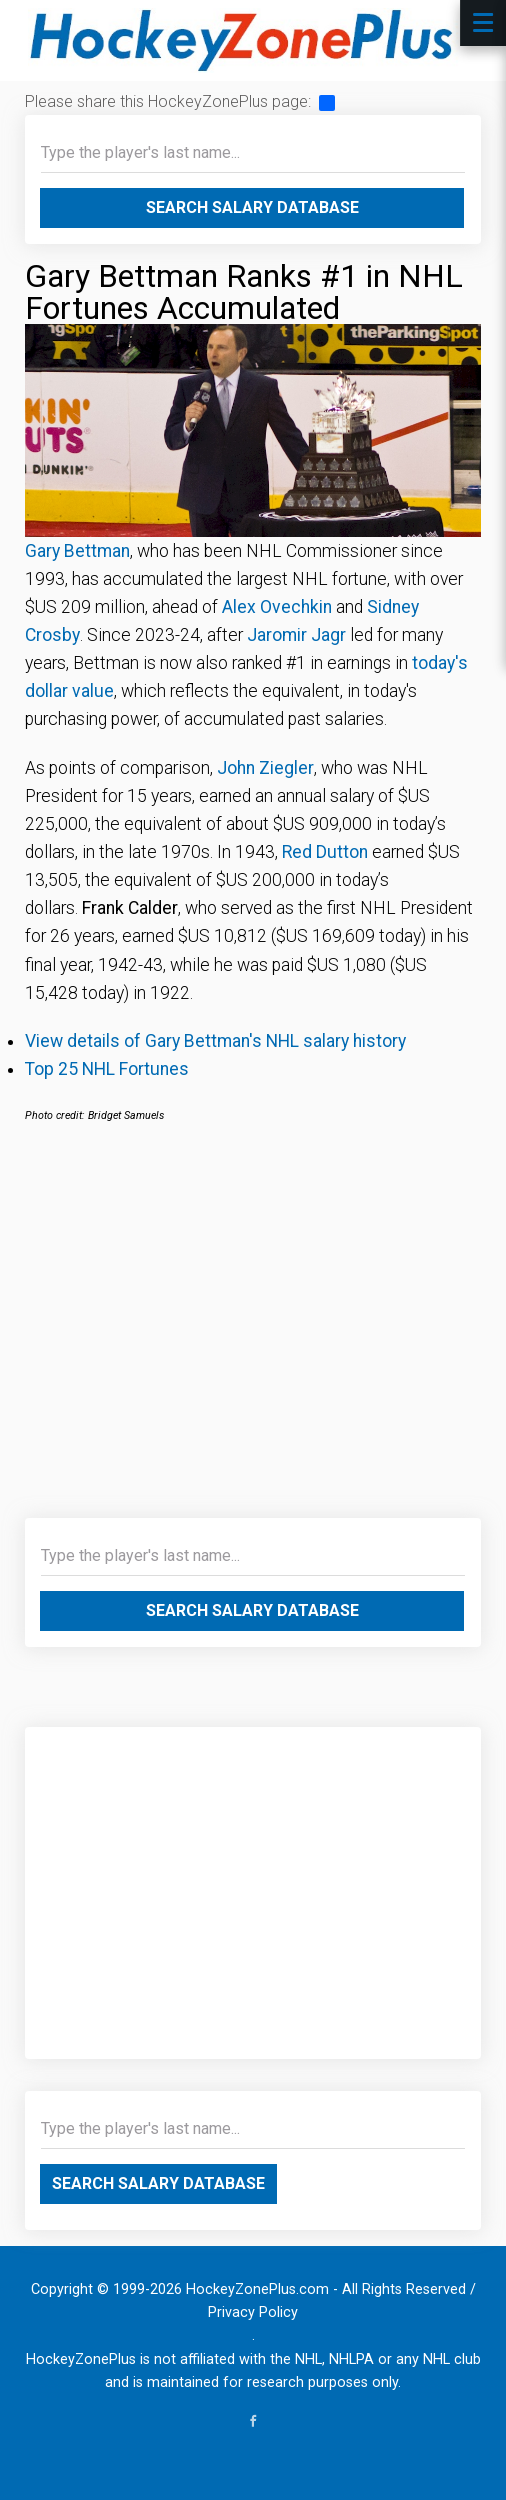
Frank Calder (130, 908)
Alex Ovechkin (277, 607)
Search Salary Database (252, 207)
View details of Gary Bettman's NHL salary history (215, 1041)
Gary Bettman (77, 551)
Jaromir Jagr (296, 635)
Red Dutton (325, 852)
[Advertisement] (252, 1333)
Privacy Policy (253, 2312)
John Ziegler (265, 768)
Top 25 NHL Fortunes (107, 1069)
